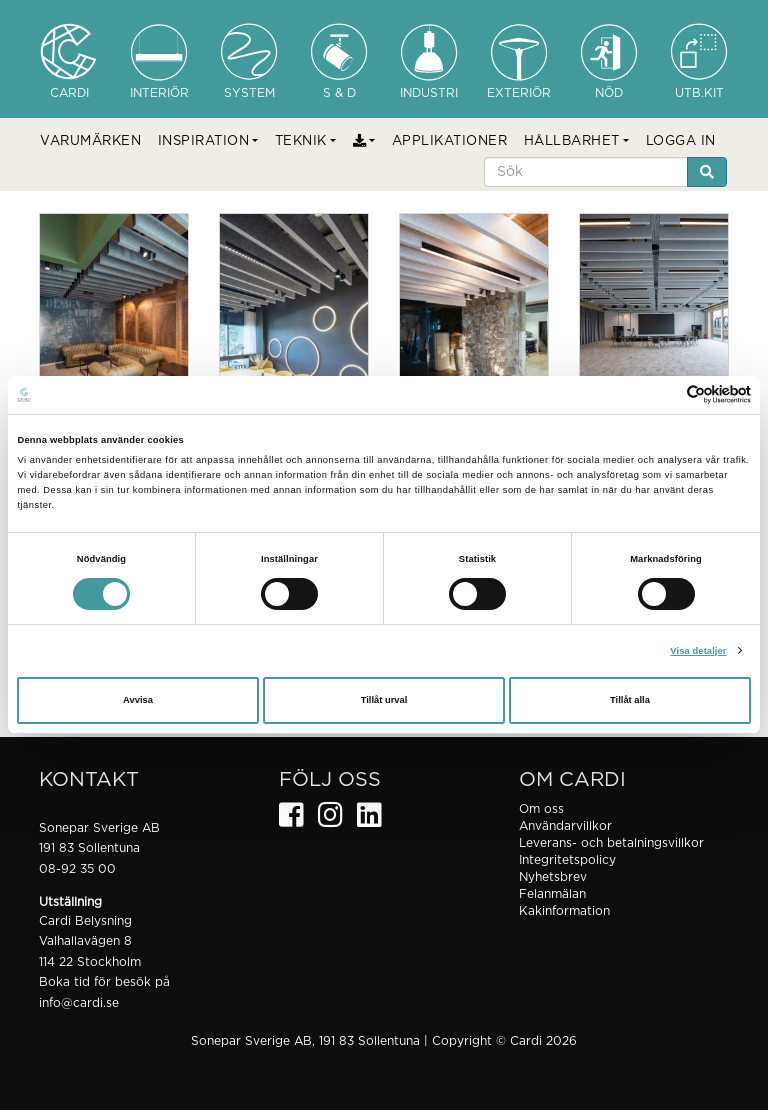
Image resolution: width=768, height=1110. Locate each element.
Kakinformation (564, 911)
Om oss (541, 809)
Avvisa (138, 700)
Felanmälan (552, 894)
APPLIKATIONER (450, 141)
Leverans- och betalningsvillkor (611, 843)
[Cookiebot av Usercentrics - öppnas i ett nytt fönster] (663, 394)
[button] (208, 142)
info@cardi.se (79, 1003)
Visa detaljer (698, 651)
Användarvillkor (565, 826)
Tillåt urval (384, 700)
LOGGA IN (681, 141)
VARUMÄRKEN (90, 141)
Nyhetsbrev (553, 877)
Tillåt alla (630, 700)
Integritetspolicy (567, 860)
